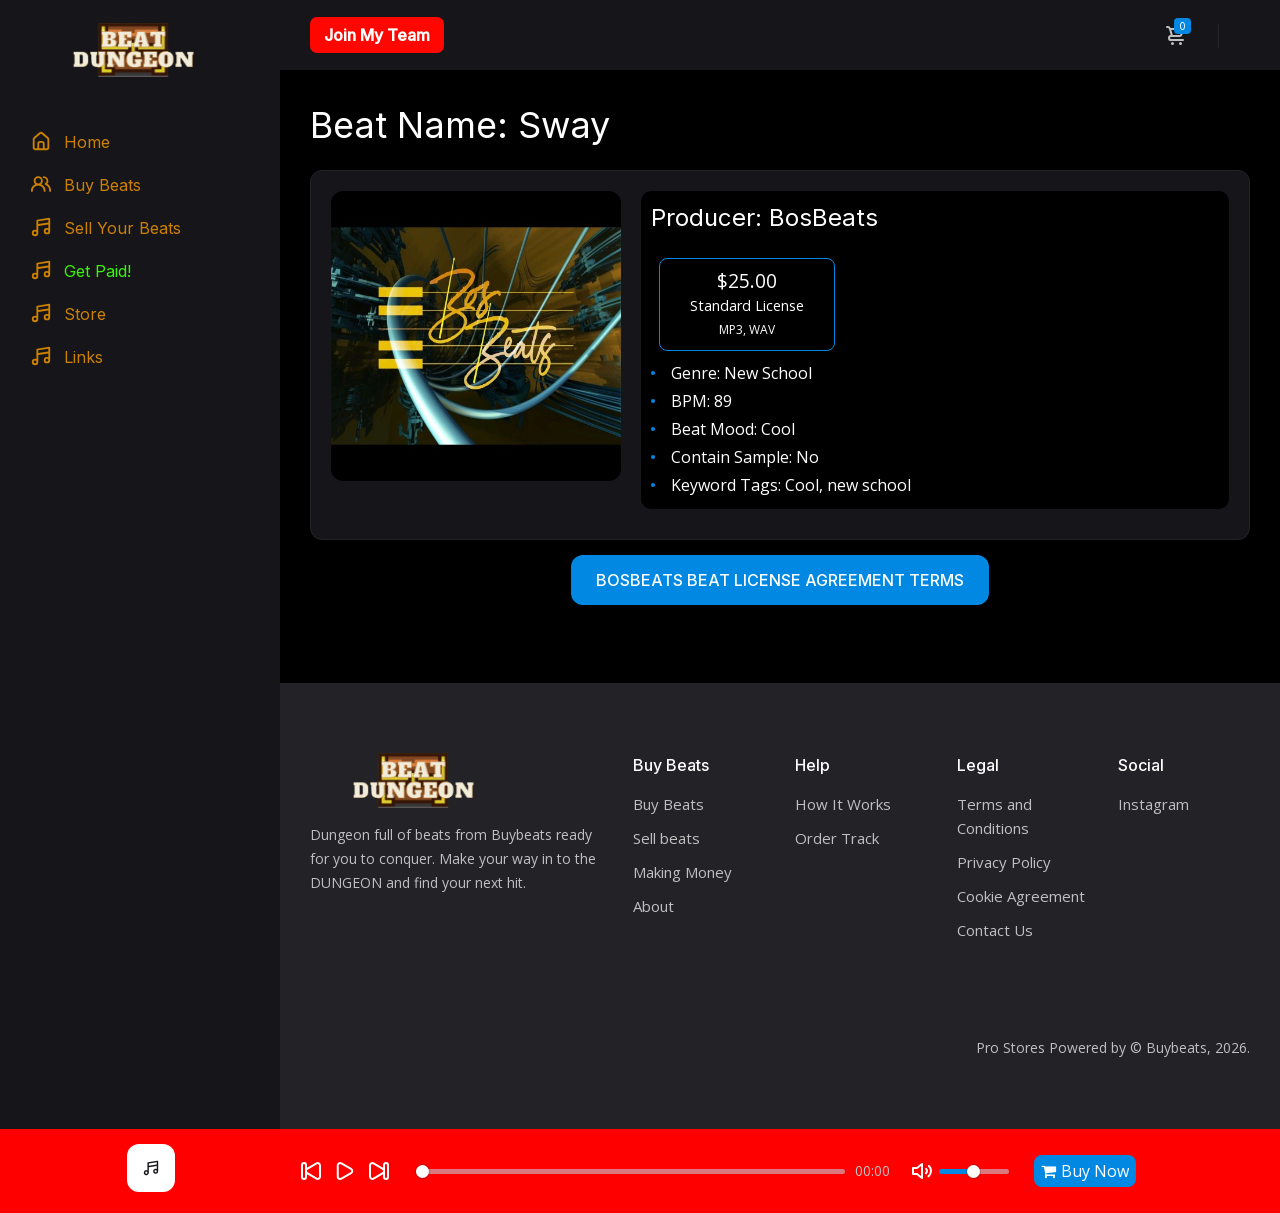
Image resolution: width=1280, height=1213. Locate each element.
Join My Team (377, 35)
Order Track (837, 838)
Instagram (1153, 804)
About (653, 906)
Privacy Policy (1004, 862)
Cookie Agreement (1021, 896)
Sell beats (666, 838)
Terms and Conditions (994, 816)
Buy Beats (668, 804)
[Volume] (974, 1171)
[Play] (345, 1171)
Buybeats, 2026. (1198, 1047)
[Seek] (630, 1171)
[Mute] (922, 1171)
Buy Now (1085, 1171)
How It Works (843, 804)
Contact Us (995, 930)
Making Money (682, 872)
